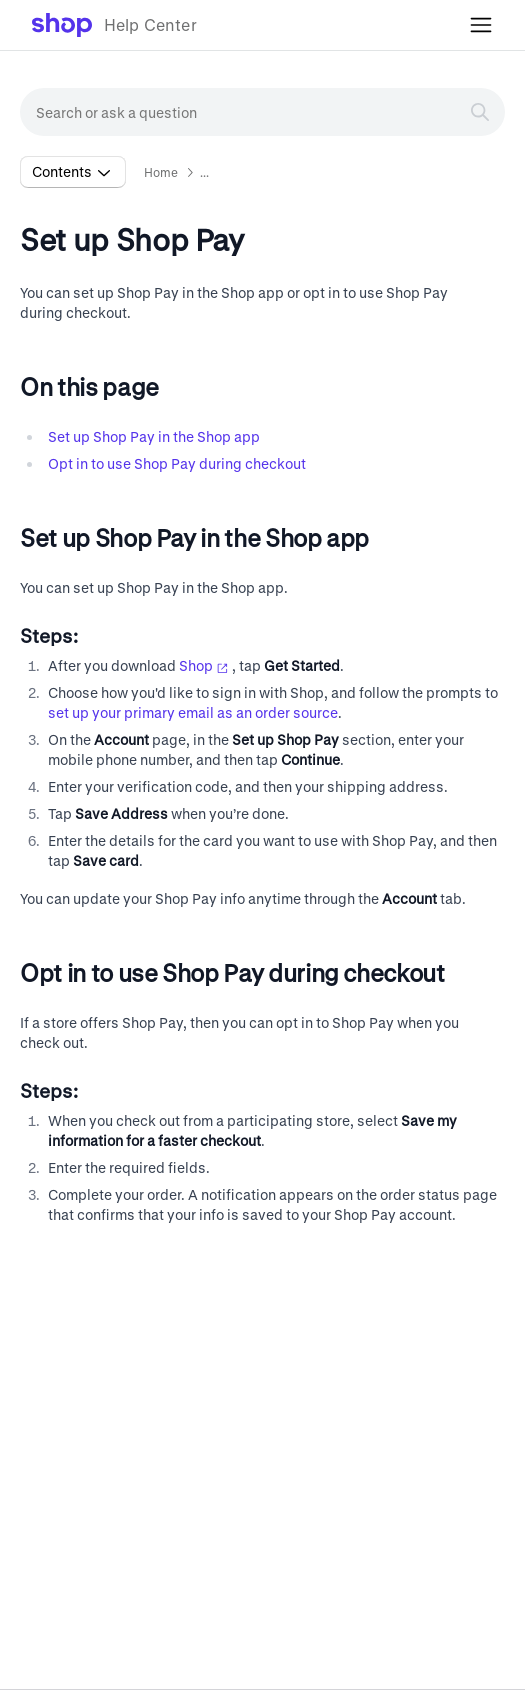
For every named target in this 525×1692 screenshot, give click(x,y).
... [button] (204, 172)
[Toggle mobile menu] (481, 25)
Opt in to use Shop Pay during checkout (177, 463)
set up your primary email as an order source (193, 712)
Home (161, 172)
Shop (204, 665)
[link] (114, 25)
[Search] (480, 112)
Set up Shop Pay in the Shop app (154, 436)
